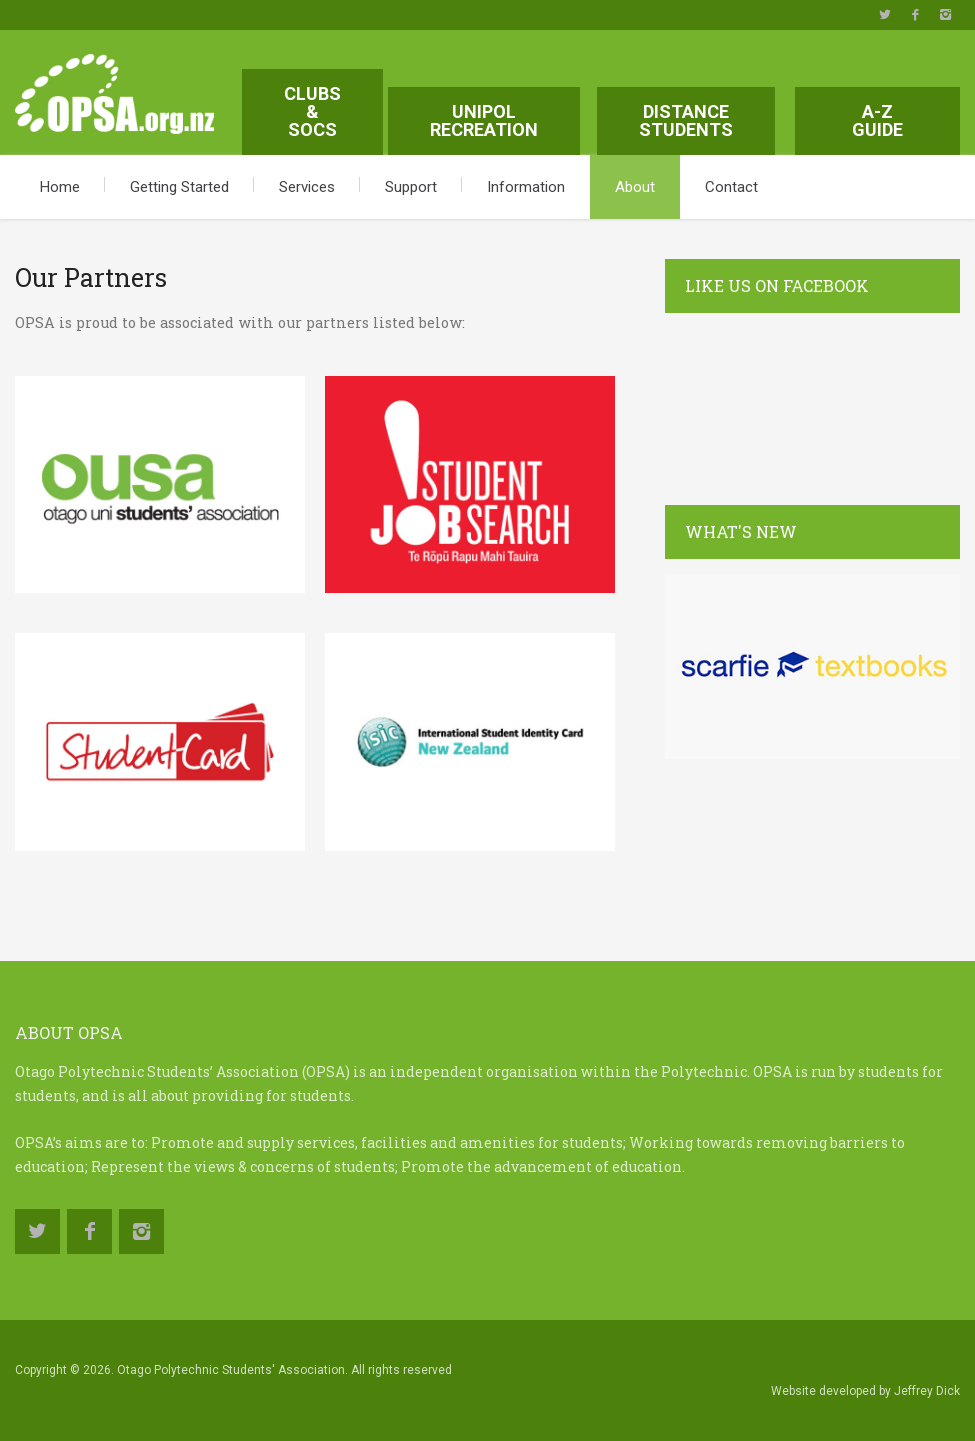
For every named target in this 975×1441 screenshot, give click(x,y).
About (635, 187)
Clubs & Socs (312, 111)
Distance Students (686, 120)
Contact (731, 187)
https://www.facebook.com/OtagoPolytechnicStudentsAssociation (915, 15)
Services (307, 187)
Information (526, 187)
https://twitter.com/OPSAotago (885, 15)
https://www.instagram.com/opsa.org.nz (945, 15)
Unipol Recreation (484, 120)
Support (411, 187)
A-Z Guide (877, 120)
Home (60, 187)
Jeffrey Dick (927, 1391)
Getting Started (179, 187)
